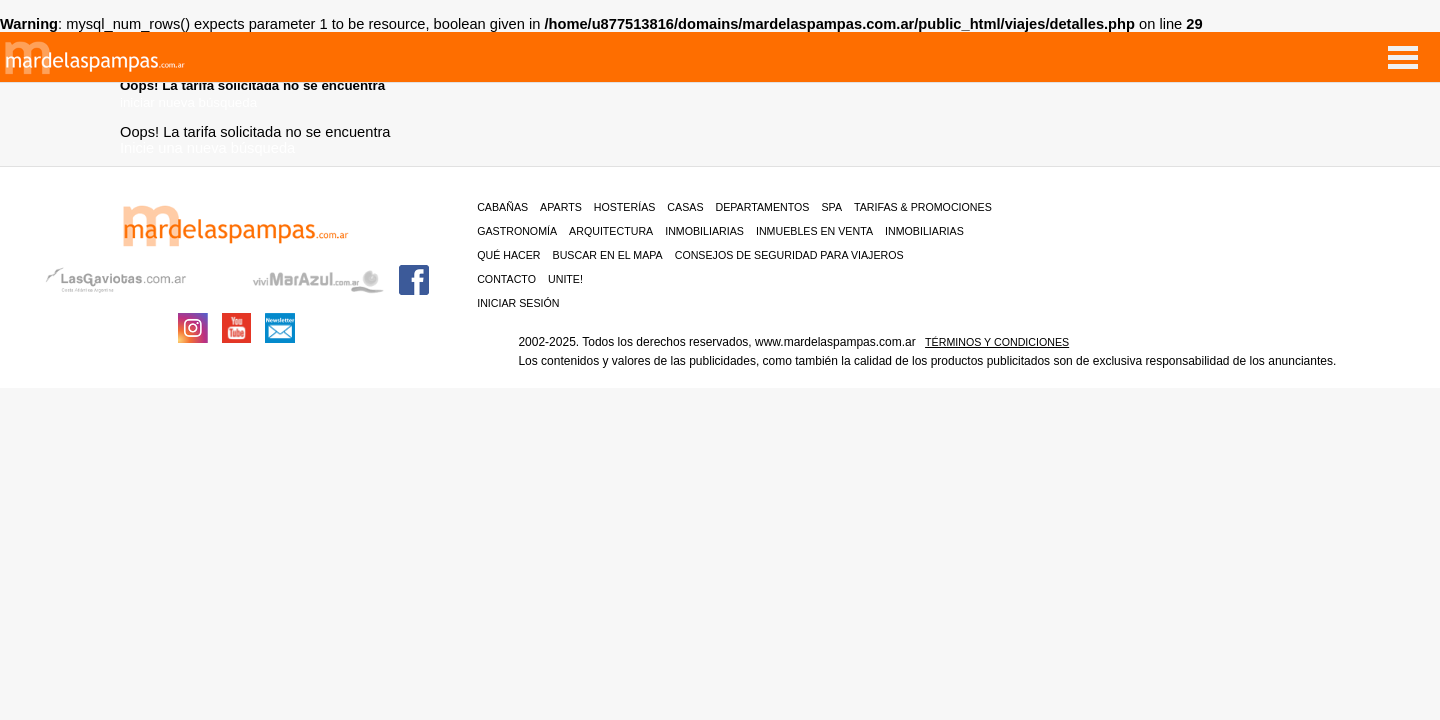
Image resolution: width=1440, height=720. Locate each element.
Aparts (561, 207)
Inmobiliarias (704, 231)
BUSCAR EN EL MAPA (608, 255)
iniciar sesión (518, 303)
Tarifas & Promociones (923, 207)
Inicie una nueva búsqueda (207, 148)
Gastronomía (517, 231)
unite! (565, 279)
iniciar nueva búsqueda (188, 102)
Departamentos (763, 207)
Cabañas (502, 207)
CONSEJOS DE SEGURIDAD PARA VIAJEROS (789, 255)
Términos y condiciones (997, 342)
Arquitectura (611, 231)
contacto (506, 279)
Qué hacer (508, 255)
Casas (685, 207)
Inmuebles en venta (814, 231)
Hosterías (625, 207)
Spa (831, 207)
